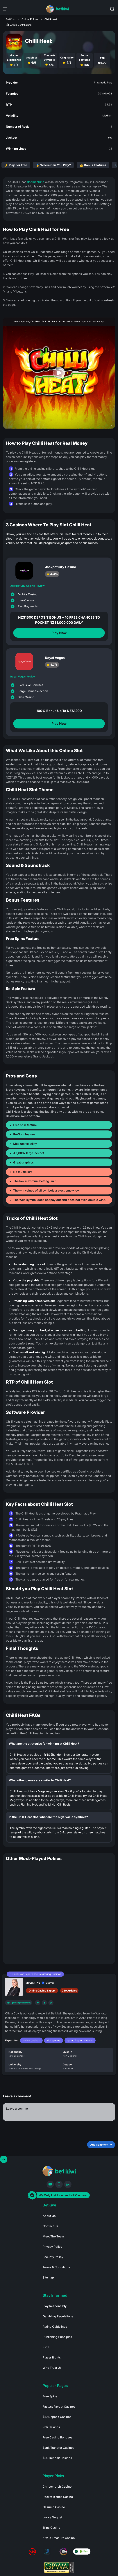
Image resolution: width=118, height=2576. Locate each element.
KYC (46, 2347)
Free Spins (50, 2396)
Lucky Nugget (52, 2517)
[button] (112, 9)
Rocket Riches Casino (58, 2497)
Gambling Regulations (58, 2316)
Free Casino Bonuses (57, 2437)
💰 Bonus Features (93, 165)
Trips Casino (51, 2527)
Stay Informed (55, 2295)
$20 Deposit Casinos (57, 2458)
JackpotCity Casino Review (27, 585)
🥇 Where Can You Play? (53, 165)
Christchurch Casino (57, 2486)
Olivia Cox (33, 1983)
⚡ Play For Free (15, 165)
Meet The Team (53, 2236)
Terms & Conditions (56, 2267)
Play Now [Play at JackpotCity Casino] (59, 633)
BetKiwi (10, 19)
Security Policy (53, 2257)
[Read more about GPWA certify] (59, 2567)
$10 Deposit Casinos (57, 2417)
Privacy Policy (52, 2246)
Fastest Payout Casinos (59, 2406)
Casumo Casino (54, 2507)
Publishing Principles (57, 2337)
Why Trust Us (52, 2367)
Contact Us (50, 2226)
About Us (49, 2216)
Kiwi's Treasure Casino (59, 2538)
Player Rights (52, 2357)
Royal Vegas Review (22, 676)
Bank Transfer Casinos (58, 2447)
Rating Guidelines (55, 2326)
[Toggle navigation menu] (5, 9)
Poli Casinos (51, 2427)
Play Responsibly (55, 2306)
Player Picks (53, 2476)
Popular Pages (55, 2385)
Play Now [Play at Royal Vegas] (59, 724)
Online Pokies (30, 19)
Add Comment (101, 2144)
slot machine (35, 182)
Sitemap (48, 2277)
